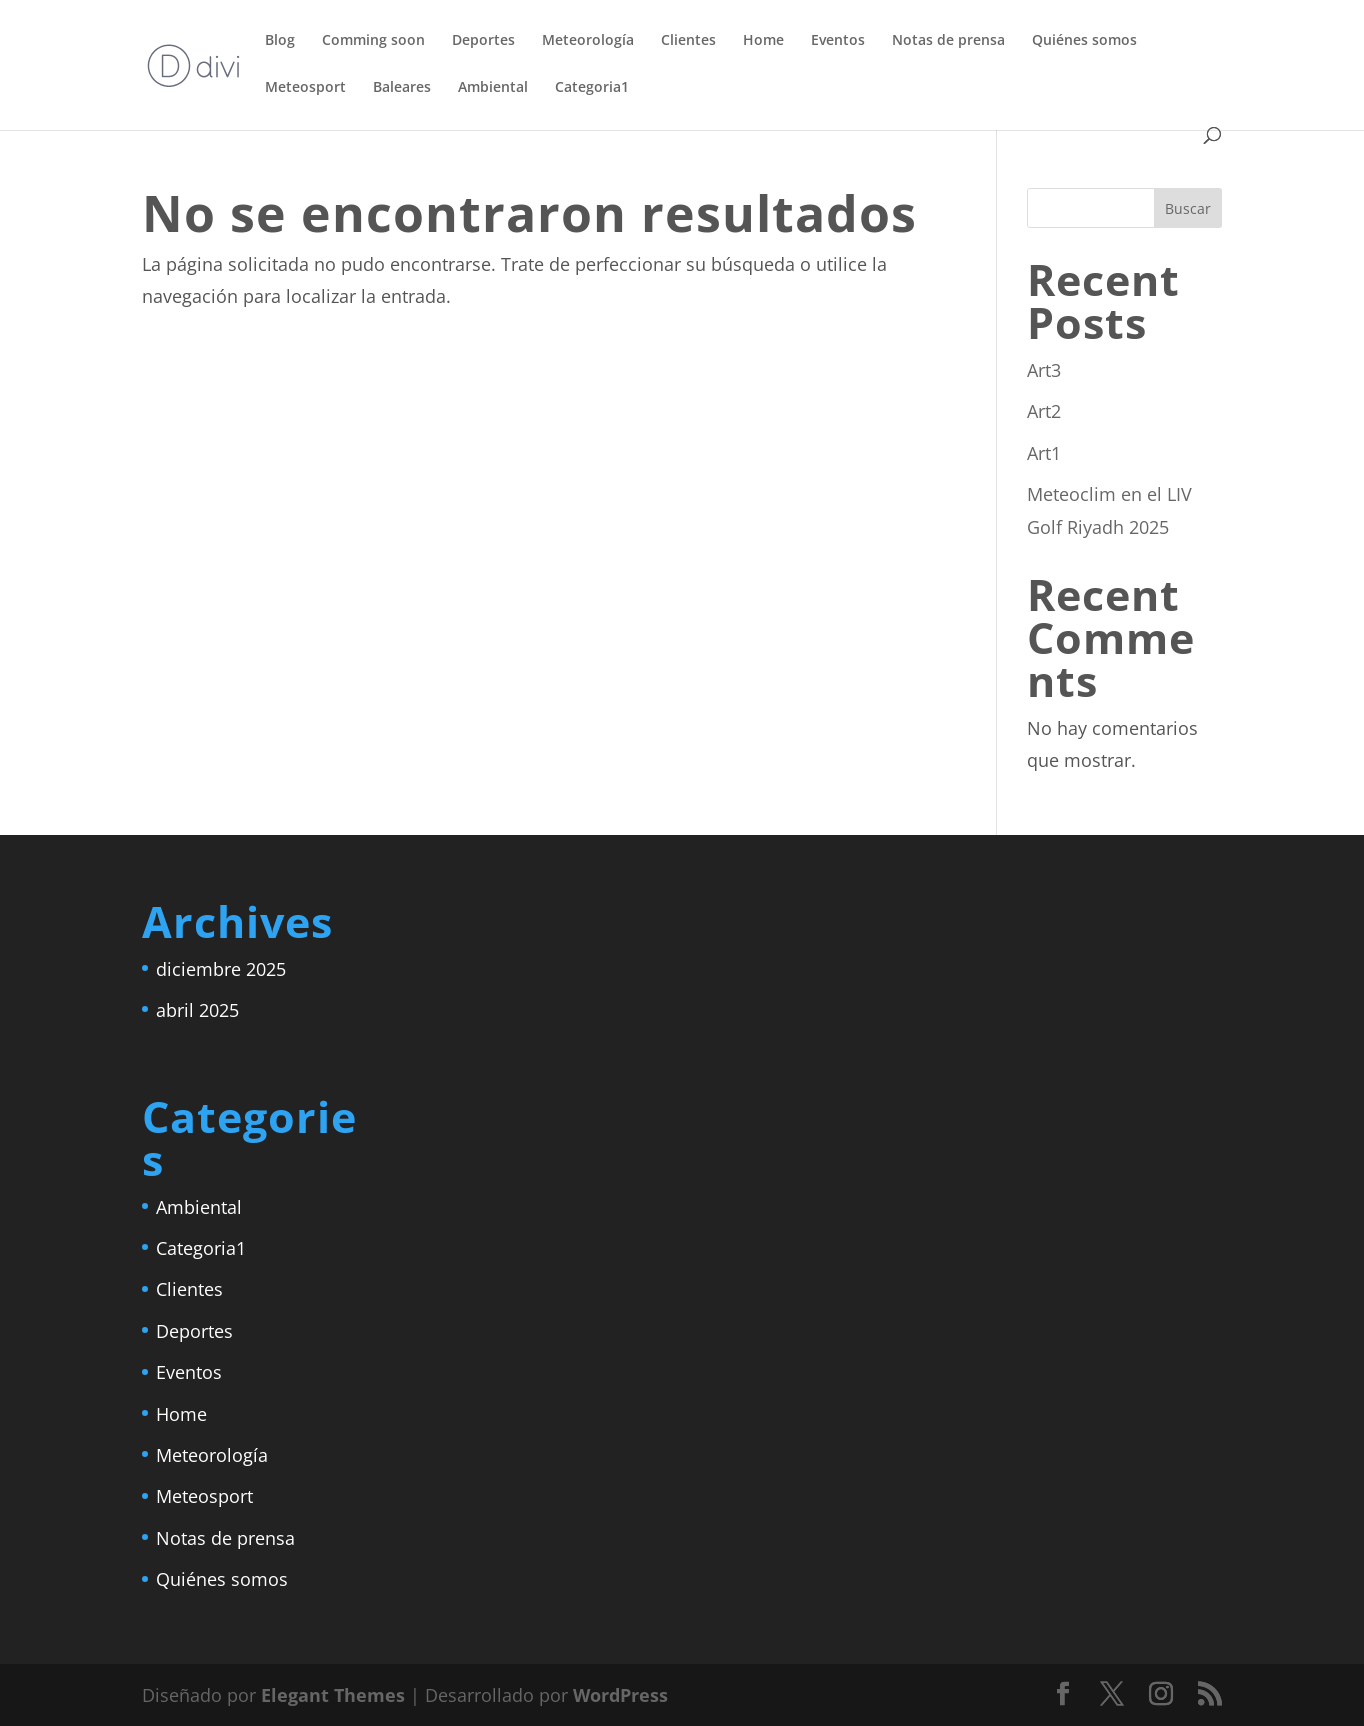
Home (763, 41)
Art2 (1044, 411)
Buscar (1188, 208)
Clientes (688, 41)
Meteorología (588, 41)
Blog (280, 41)
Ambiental (493, 88)
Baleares (402, 88)
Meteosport (305, 88)
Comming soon (373, 41)
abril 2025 (197, 1010)
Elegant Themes (333, 1695)
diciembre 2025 (221, 969)
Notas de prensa (948, 41)
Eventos (838, 41)
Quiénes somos (1084, 41)
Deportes (483, 41)
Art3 (1044, 370)
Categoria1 (592, 88)
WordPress (620, 1695)
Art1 (1044, 453)
